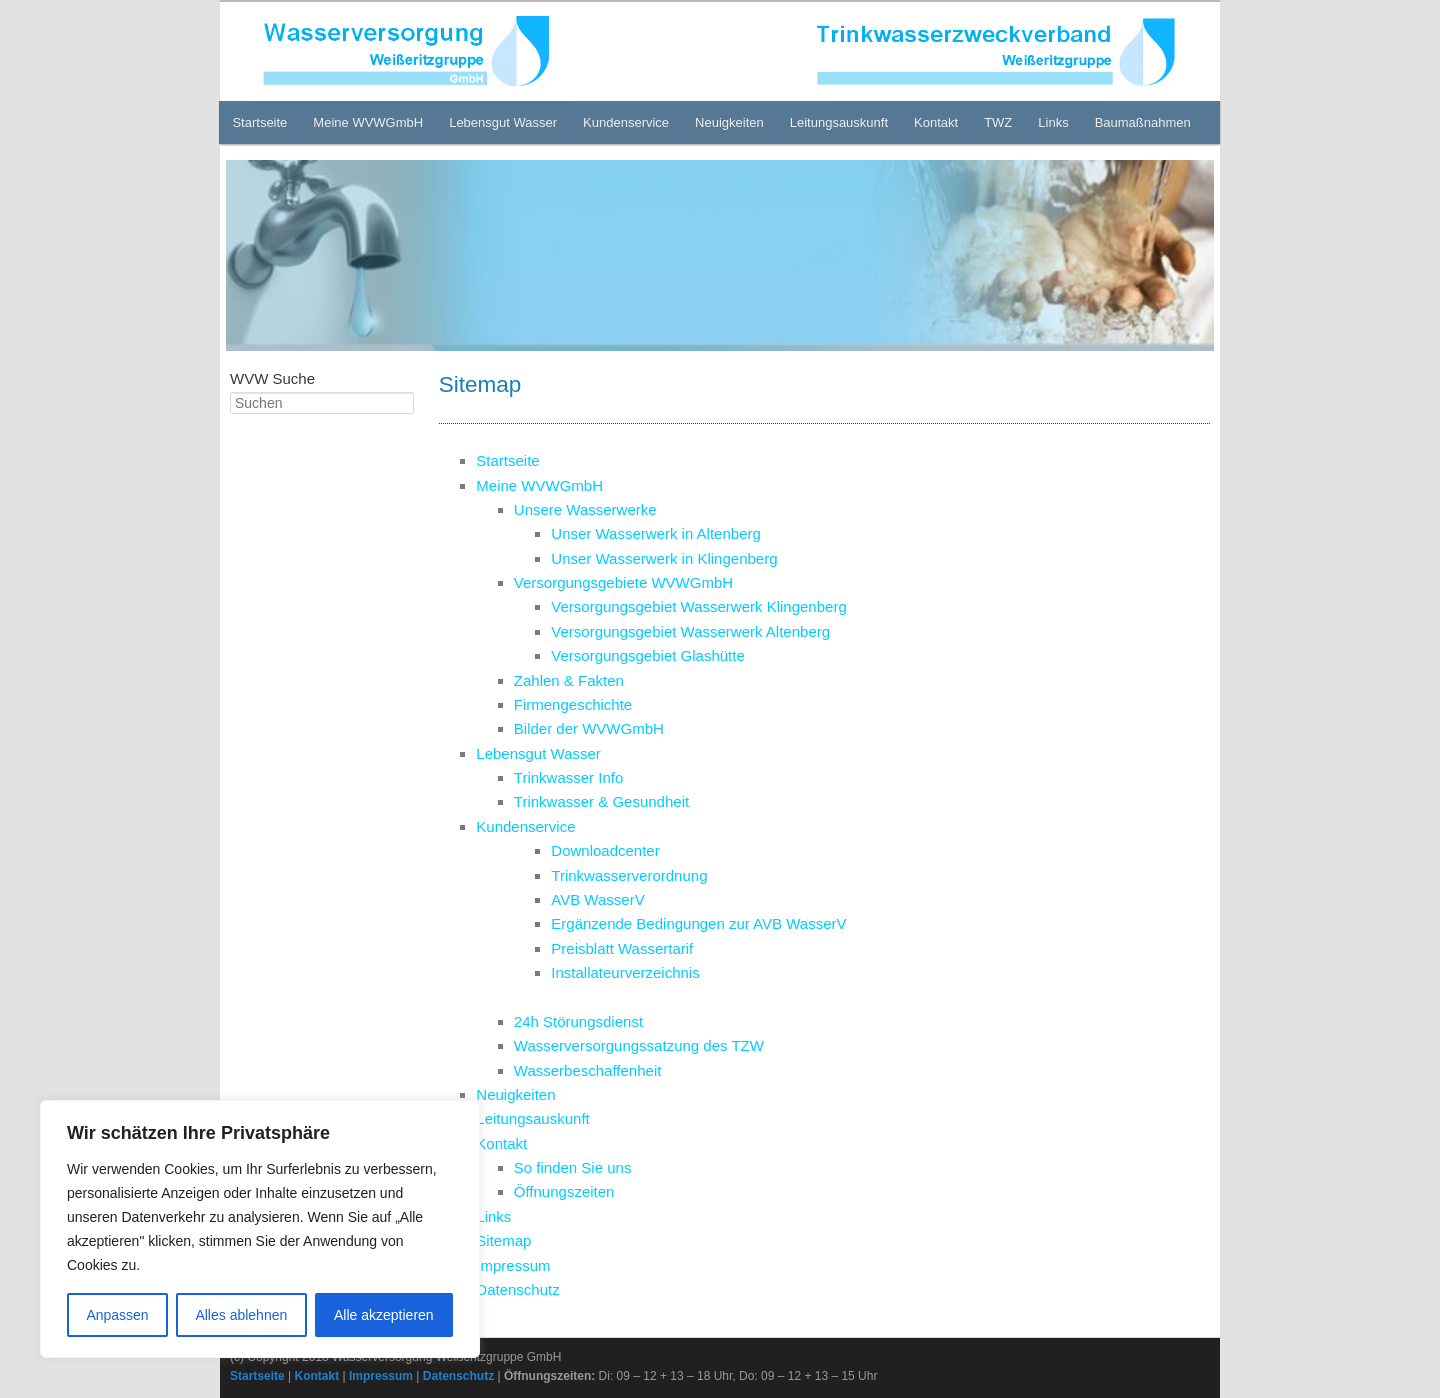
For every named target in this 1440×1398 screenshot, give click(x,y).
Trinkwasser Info (568, 777)
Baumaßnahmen (1143, 122)
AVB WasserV (597, 899)
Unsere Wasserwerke (585, 509)
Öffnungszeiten (564, 1191)
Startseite (259, 122)
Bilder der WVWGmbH (589, 728)
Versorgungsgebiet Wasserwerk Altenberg (690, 631)
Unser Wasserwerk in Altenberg (656, 533)
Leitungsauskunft (839, 122)
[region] (260, 1229)
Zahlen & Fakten (569, 680)
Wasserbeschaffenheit (588, 1070)
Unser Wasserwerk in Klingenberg (664, 558)
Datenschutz (517, 1289)
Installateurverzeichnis (625, 972)
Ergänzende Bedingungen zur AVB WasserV (698, 923)
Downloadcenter (605, 850)
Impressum (513, 1265)
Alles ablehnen (241, 1315)
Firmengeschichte (573, 704)
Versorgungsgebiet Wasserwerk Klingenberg (698, 606)
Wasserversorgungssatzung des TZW (639, 1045)
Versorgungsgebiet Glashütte (647, 655)
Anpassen (117, 1315)
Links (1053, 122)
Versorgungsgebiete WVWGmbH (623, 582)
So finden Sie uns (573, 1167)
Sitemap (503, 1240)
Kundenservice (626, 122)
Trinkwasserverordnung (629, 875)
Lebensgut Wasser (503, 122)
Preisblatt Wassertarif (622, 948)
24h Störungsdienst (578, 1021)
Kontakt (936, 122)
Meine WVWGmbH (368, 122)
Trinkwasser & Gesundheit (601, 801)
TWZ (998, 122)
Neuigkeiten (729, 122)
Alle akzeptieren (384, 1315)
